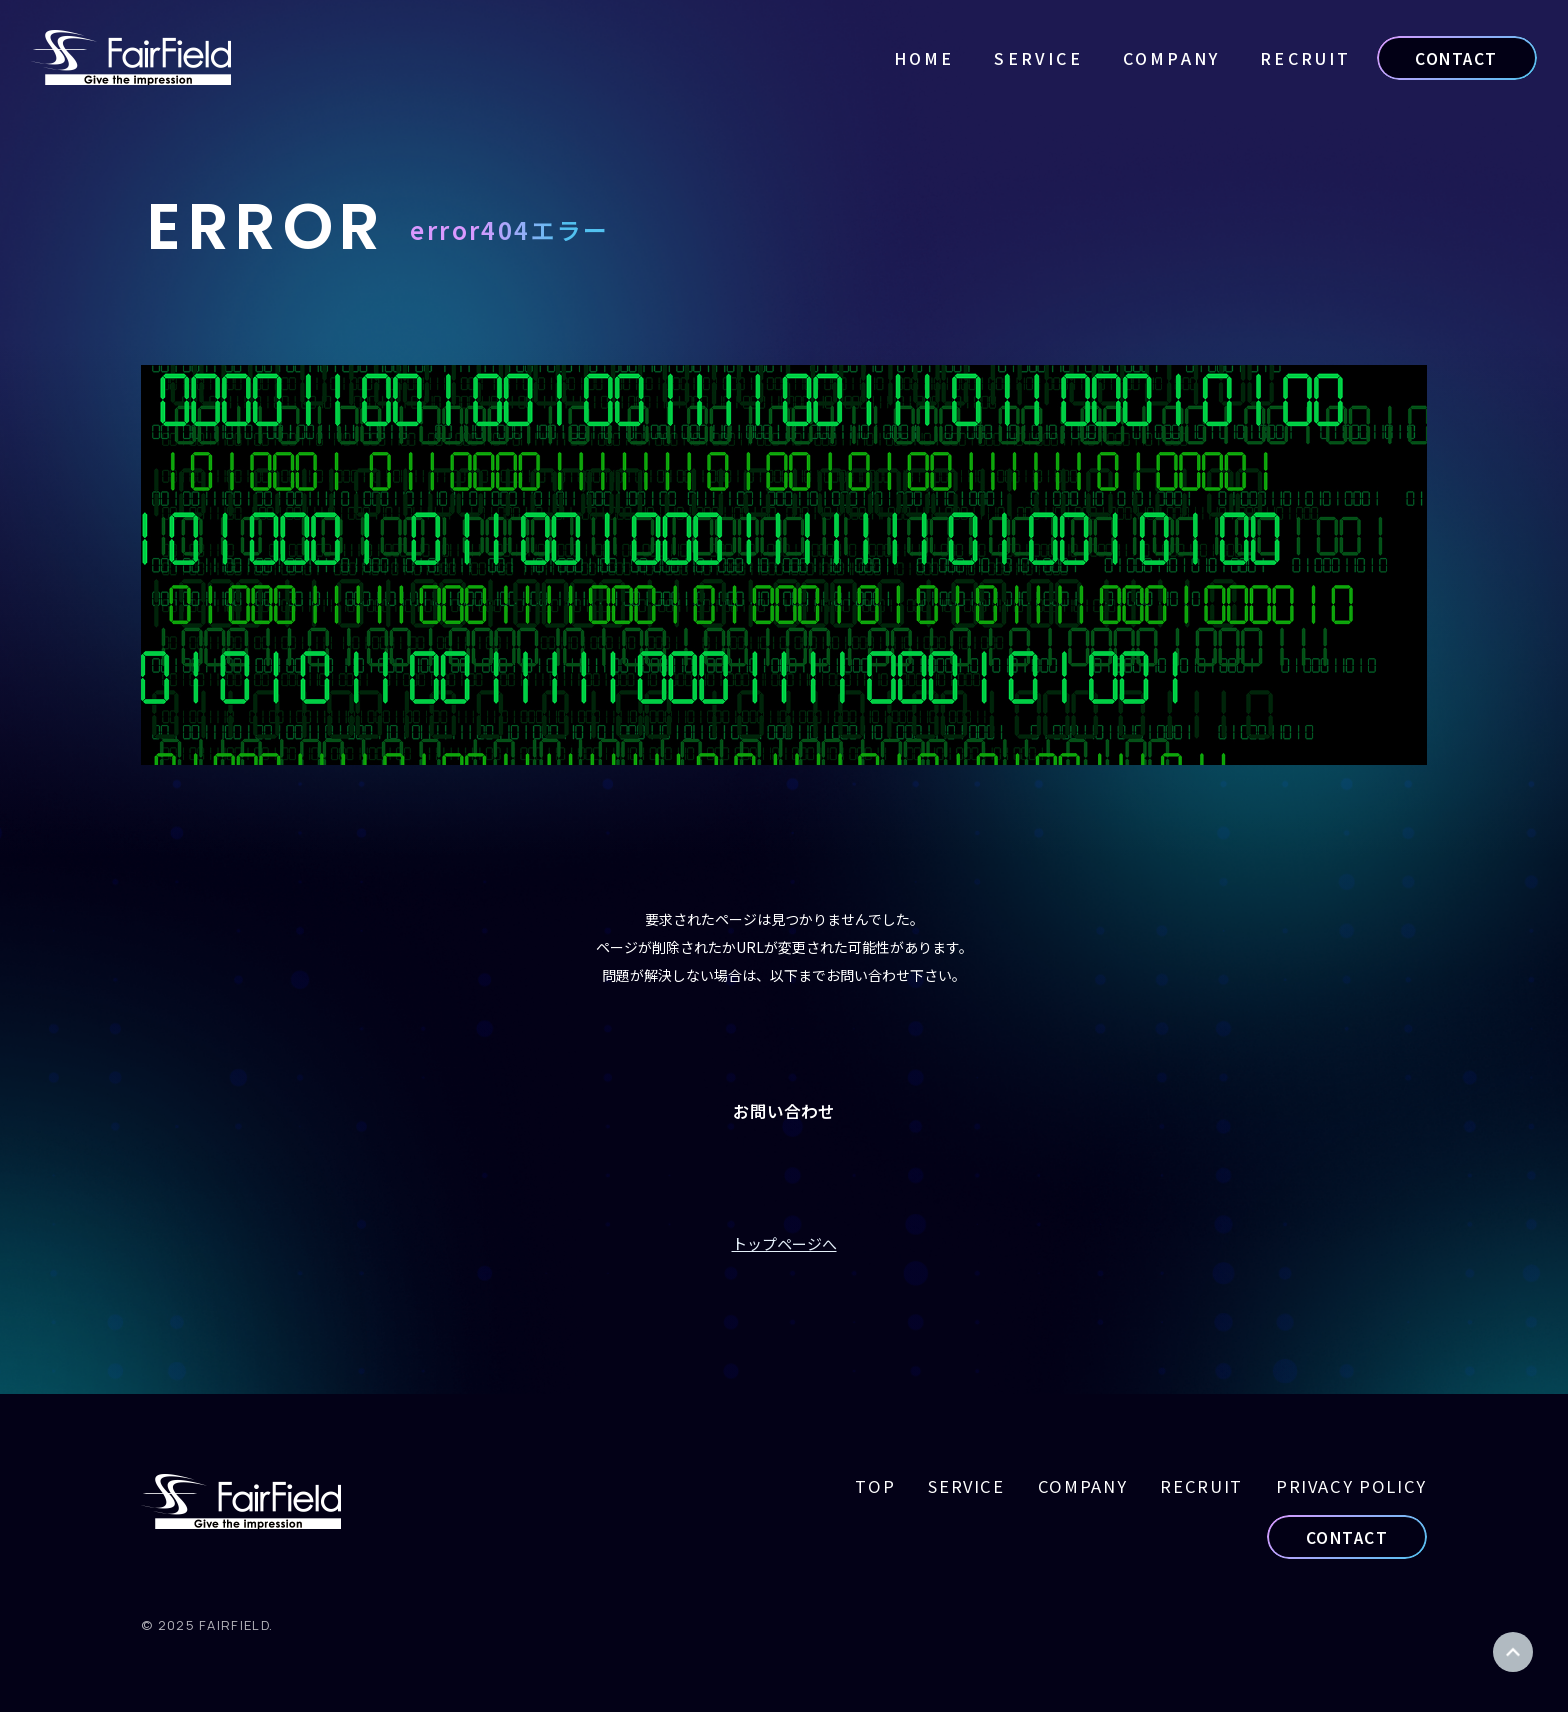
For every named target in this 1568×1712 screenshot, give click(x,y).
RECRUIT (1305, 58)
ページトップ (1513, 1652)
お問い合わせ (784, 1111)
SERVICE (1038, 58)
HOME (924, 58)
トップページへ (784, 1243)
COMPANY (1171, 58)
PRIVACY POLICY (1351, 1486)
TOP (875, 1486)
